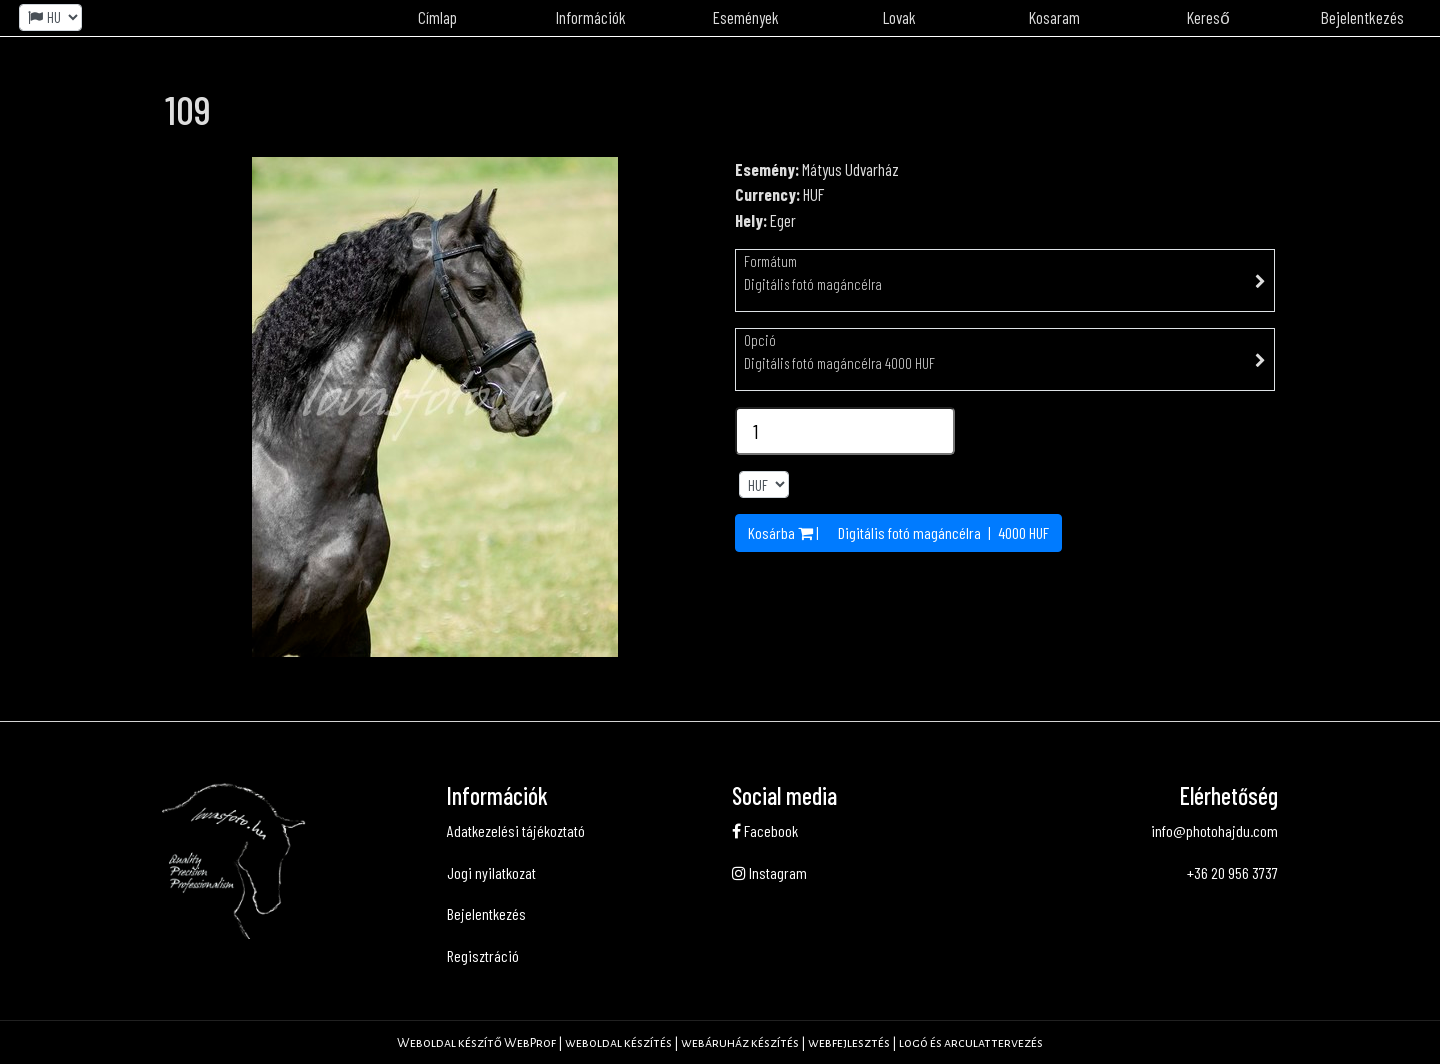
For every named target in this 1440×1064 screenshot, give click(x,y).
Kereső (1208, 17)
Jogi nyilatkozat (491, 872)
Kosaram (1054, 17)
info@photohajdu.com (1214, 830)
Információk (591, 17)
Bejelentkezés (1362, 17)
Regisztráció (483, 955)
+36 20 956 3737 (1232, 872)
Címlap (437, 17)
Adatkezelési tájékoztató (516, 830)
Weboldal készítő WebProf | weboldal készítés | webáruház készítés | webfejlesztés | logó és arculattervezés (720, 1043)
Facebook (765, 830)
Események (746, 17)
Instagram (769, 872)
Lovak (899, 17)
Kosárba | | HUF (898, 532)
